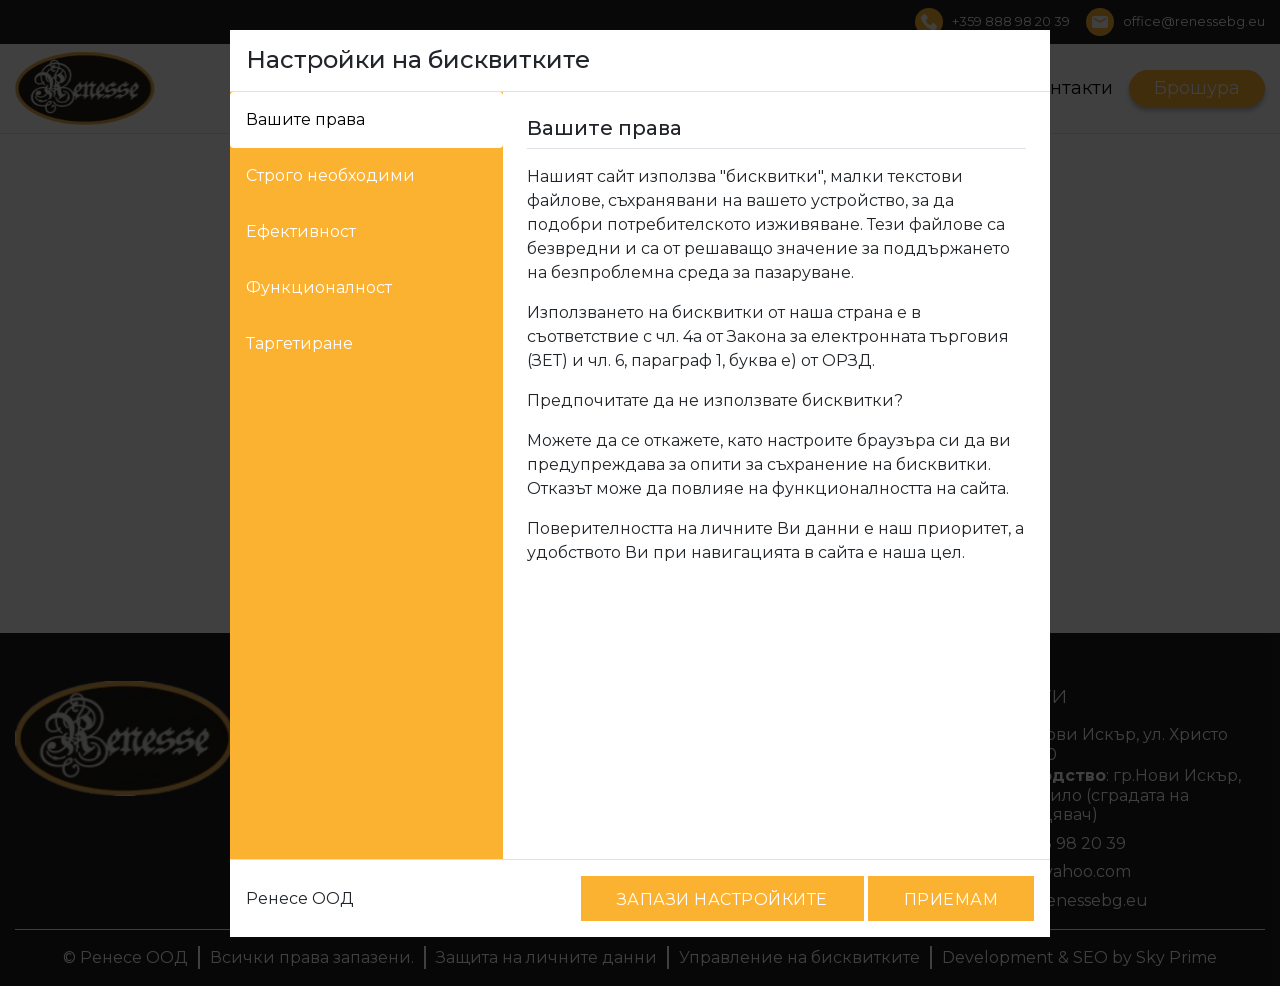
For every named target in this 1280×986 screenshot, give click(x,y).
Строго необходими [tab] (330, 175)
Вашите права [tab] (305, 119)
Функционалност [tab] (319, 287)
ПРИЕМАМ (951, 899)
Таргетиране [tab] (299, 343)
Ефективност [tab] (301, 231)
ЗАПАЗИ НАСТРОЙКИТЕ (722, 899)
